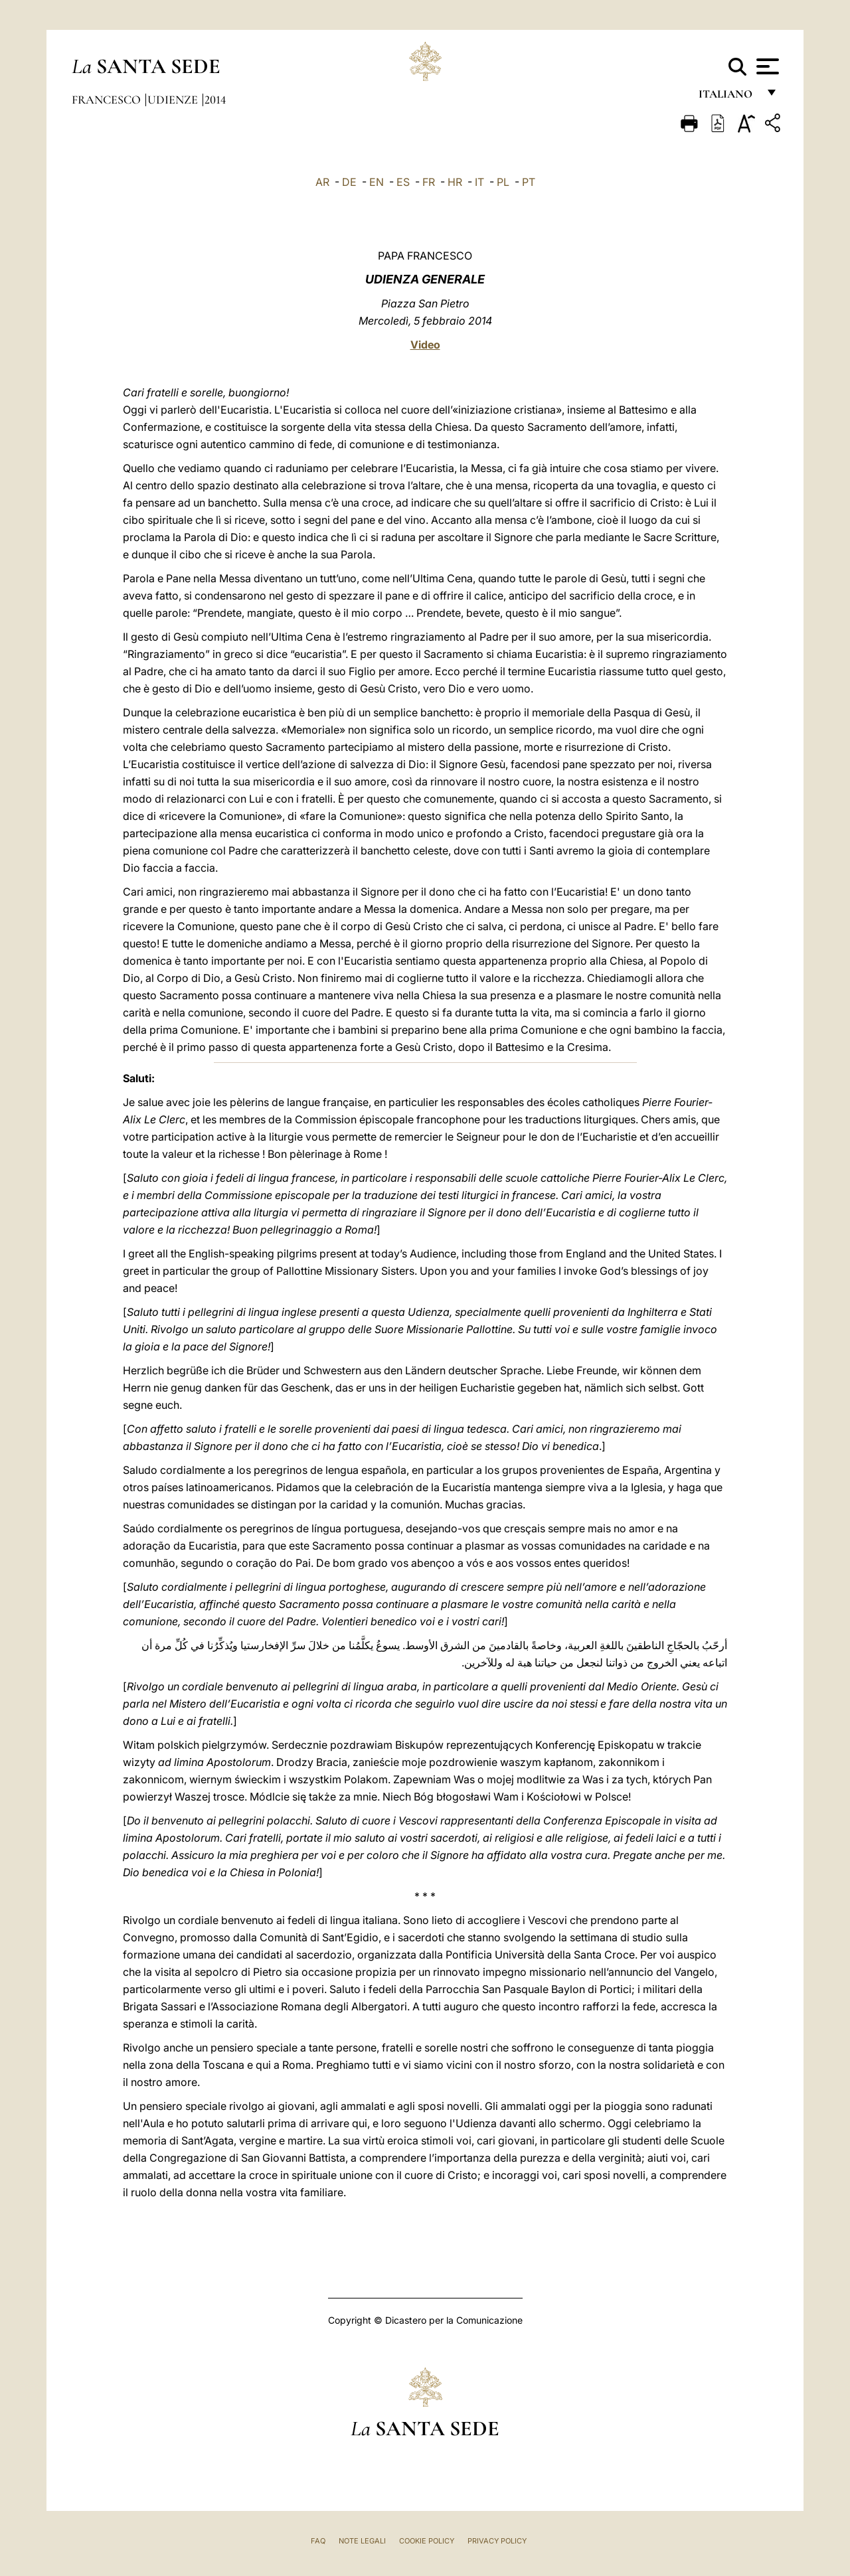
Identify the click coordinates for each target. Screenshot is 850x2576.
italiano (728, 98)
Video (425, 344)
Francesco (107, 99)
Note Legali (362, 2540)
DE (349, 182)
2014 (215, 99)
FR (428, 182)
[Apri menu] (766, 66)
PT (528, 182)
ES (403, 182)
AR (322, 182)
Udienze (174, 99)
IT (479, 182)
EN (376, 182)
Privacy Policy (497, 2540)
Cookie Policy (426, 2540)
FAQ (318, 2540)
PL (503, 182)
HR (455, 182)
